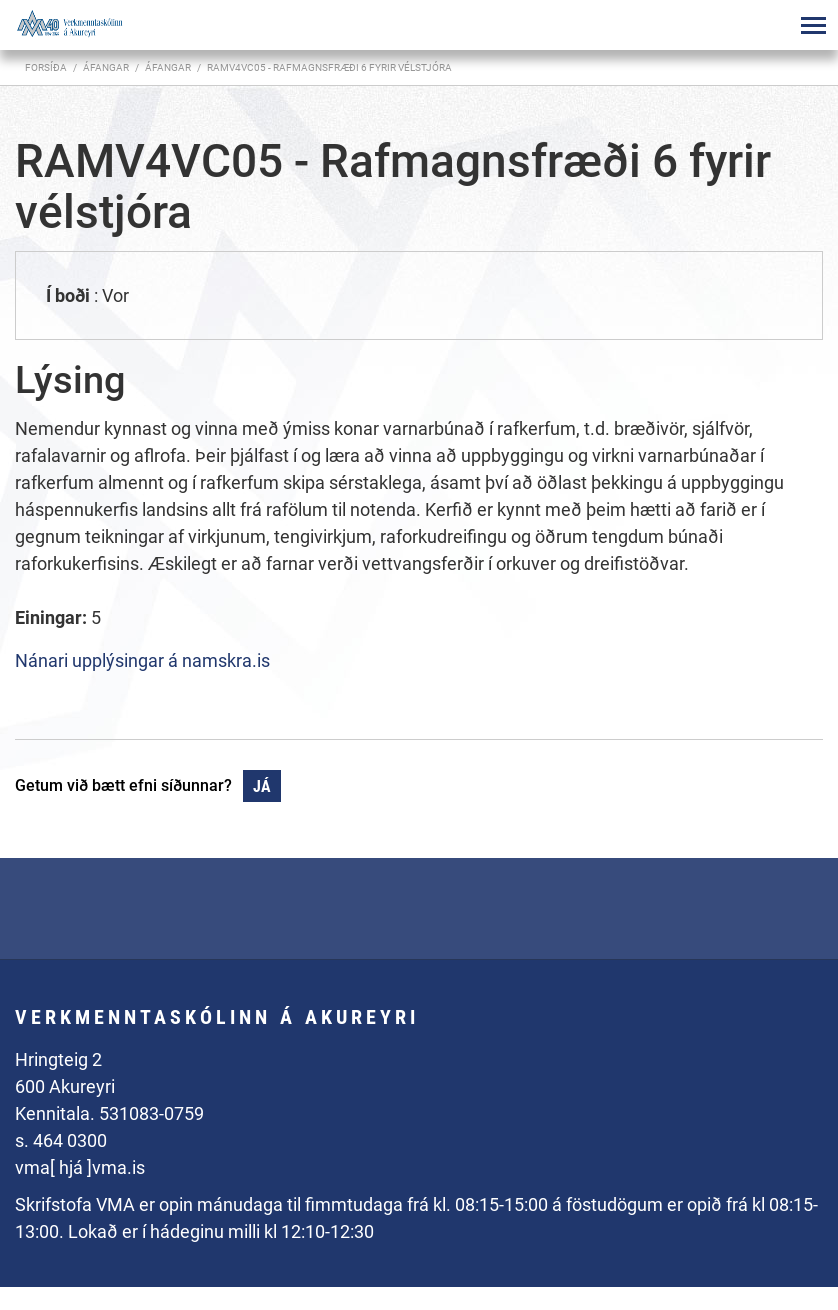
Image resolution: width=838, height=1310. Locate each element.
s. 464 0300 (61, 1140)
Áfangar (168, 67)
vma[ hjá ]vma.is (80, 1167)
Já (262, 786)
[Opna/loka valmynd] (813, 25)
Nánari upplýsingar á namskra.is (142, 660)
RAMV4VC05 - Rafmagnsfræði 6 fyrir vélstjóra (329, 67)
